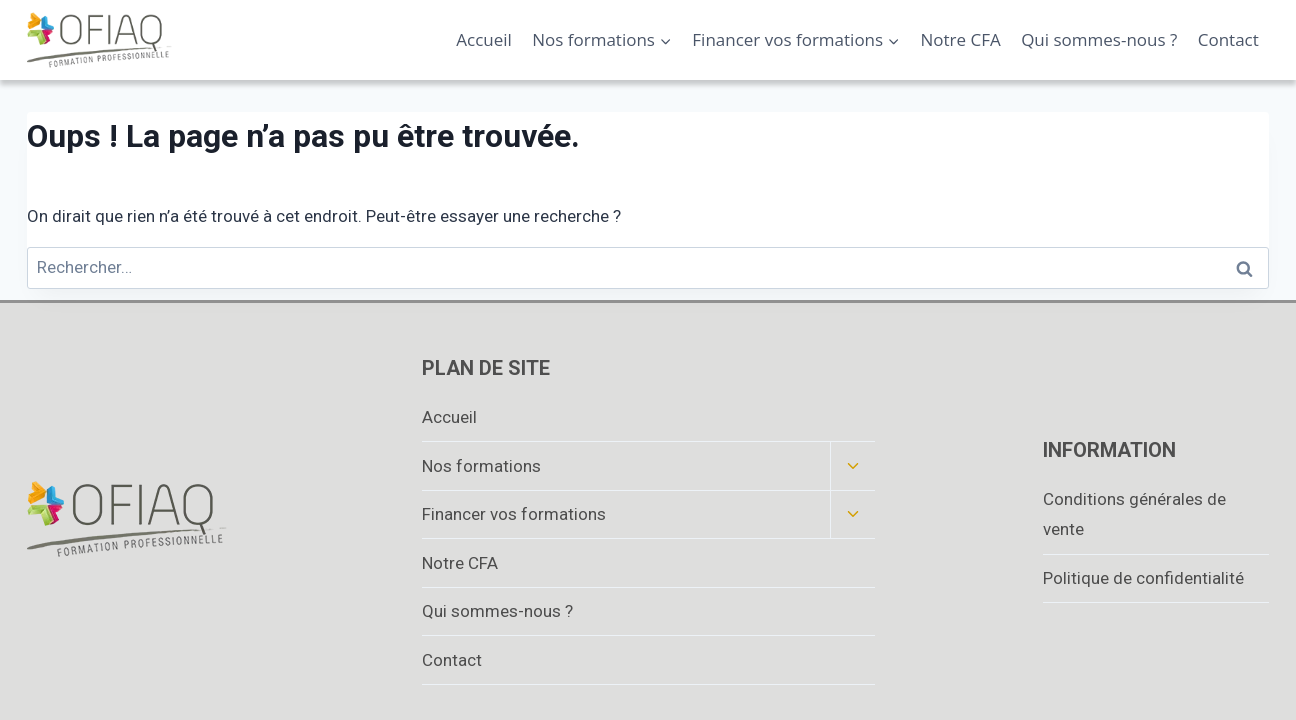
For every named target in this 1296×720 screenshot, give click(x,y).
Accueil (484, 39)
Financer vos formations (514, 514)
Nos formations (481, 466)
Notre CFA (961, 39)
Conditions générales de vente (1134, 514)
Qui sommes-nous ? (1099, 39)
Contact (1228, 39)
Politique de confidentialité (1143, 578)
